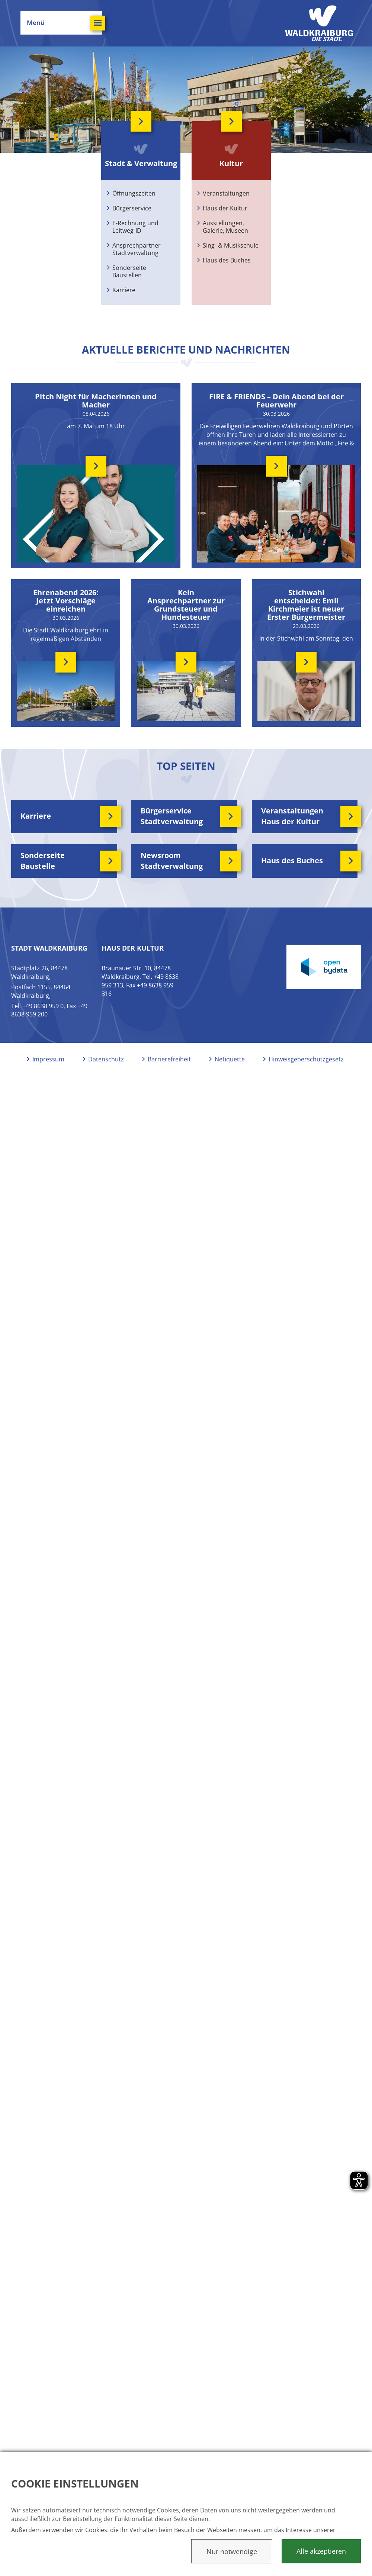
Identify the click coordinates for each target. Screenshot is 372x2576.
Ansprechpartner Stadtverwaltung (136, 249)
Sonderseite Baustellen (129, 271)
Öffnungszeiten (133, 193)
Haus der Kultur (225, 208)
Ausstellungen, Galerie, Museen (225, 227)
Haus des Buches (227, 260)
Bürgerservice (131, 208)
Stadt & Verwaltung (141, 144)
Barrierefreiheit (169, 1059)
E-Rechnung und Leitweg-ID (135, 227)
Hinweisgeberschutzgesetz (306, 1059)
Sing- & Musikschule (231, 245)
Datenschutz (106, 1059)
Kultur (231, 144)
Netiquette (230, 1059)
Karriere (123, 290)
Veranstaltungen (226, 193)
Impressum (48, 1059)
